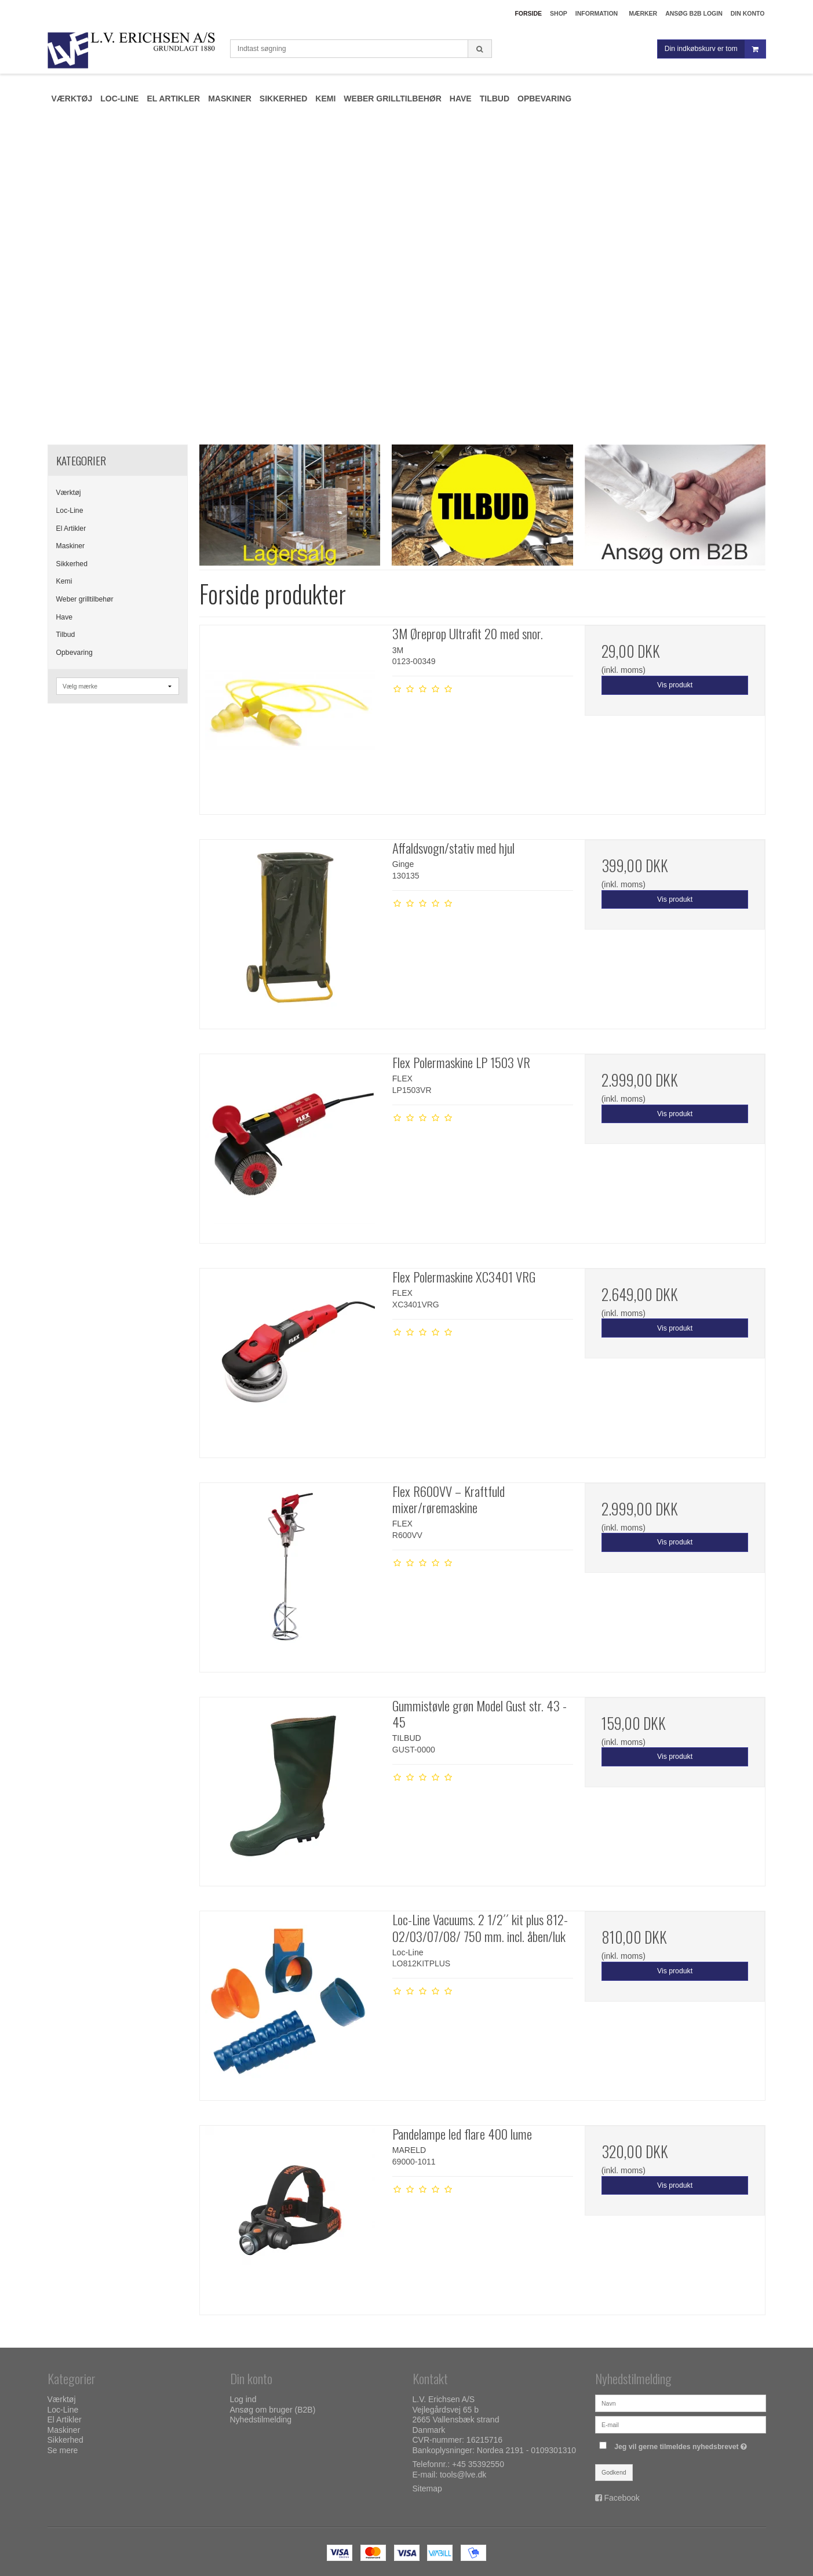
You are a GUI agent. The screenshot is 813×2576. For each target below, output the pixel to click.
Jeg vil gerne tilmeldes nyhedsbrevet (682, 2444)
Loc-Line (69, 511)
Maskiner (70, 546)
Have (64, 617)
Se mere (63, 2450)
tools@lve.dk (463, 2474)
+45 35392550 (478, 2464)
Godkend (613, 2472)
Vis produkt (674, 685)
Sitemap (427, 2488)
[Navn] (680, 2402)
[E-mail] (680, 2424)
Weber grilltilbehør (85, 599)
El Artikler (71, 528)
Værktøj (68, 493)
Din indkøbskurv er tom (715, 49)
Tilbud (65, 635)
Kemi (64, 581)
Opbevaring (74, 652)
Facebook (621, 2497)
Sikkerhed (72, 564)
